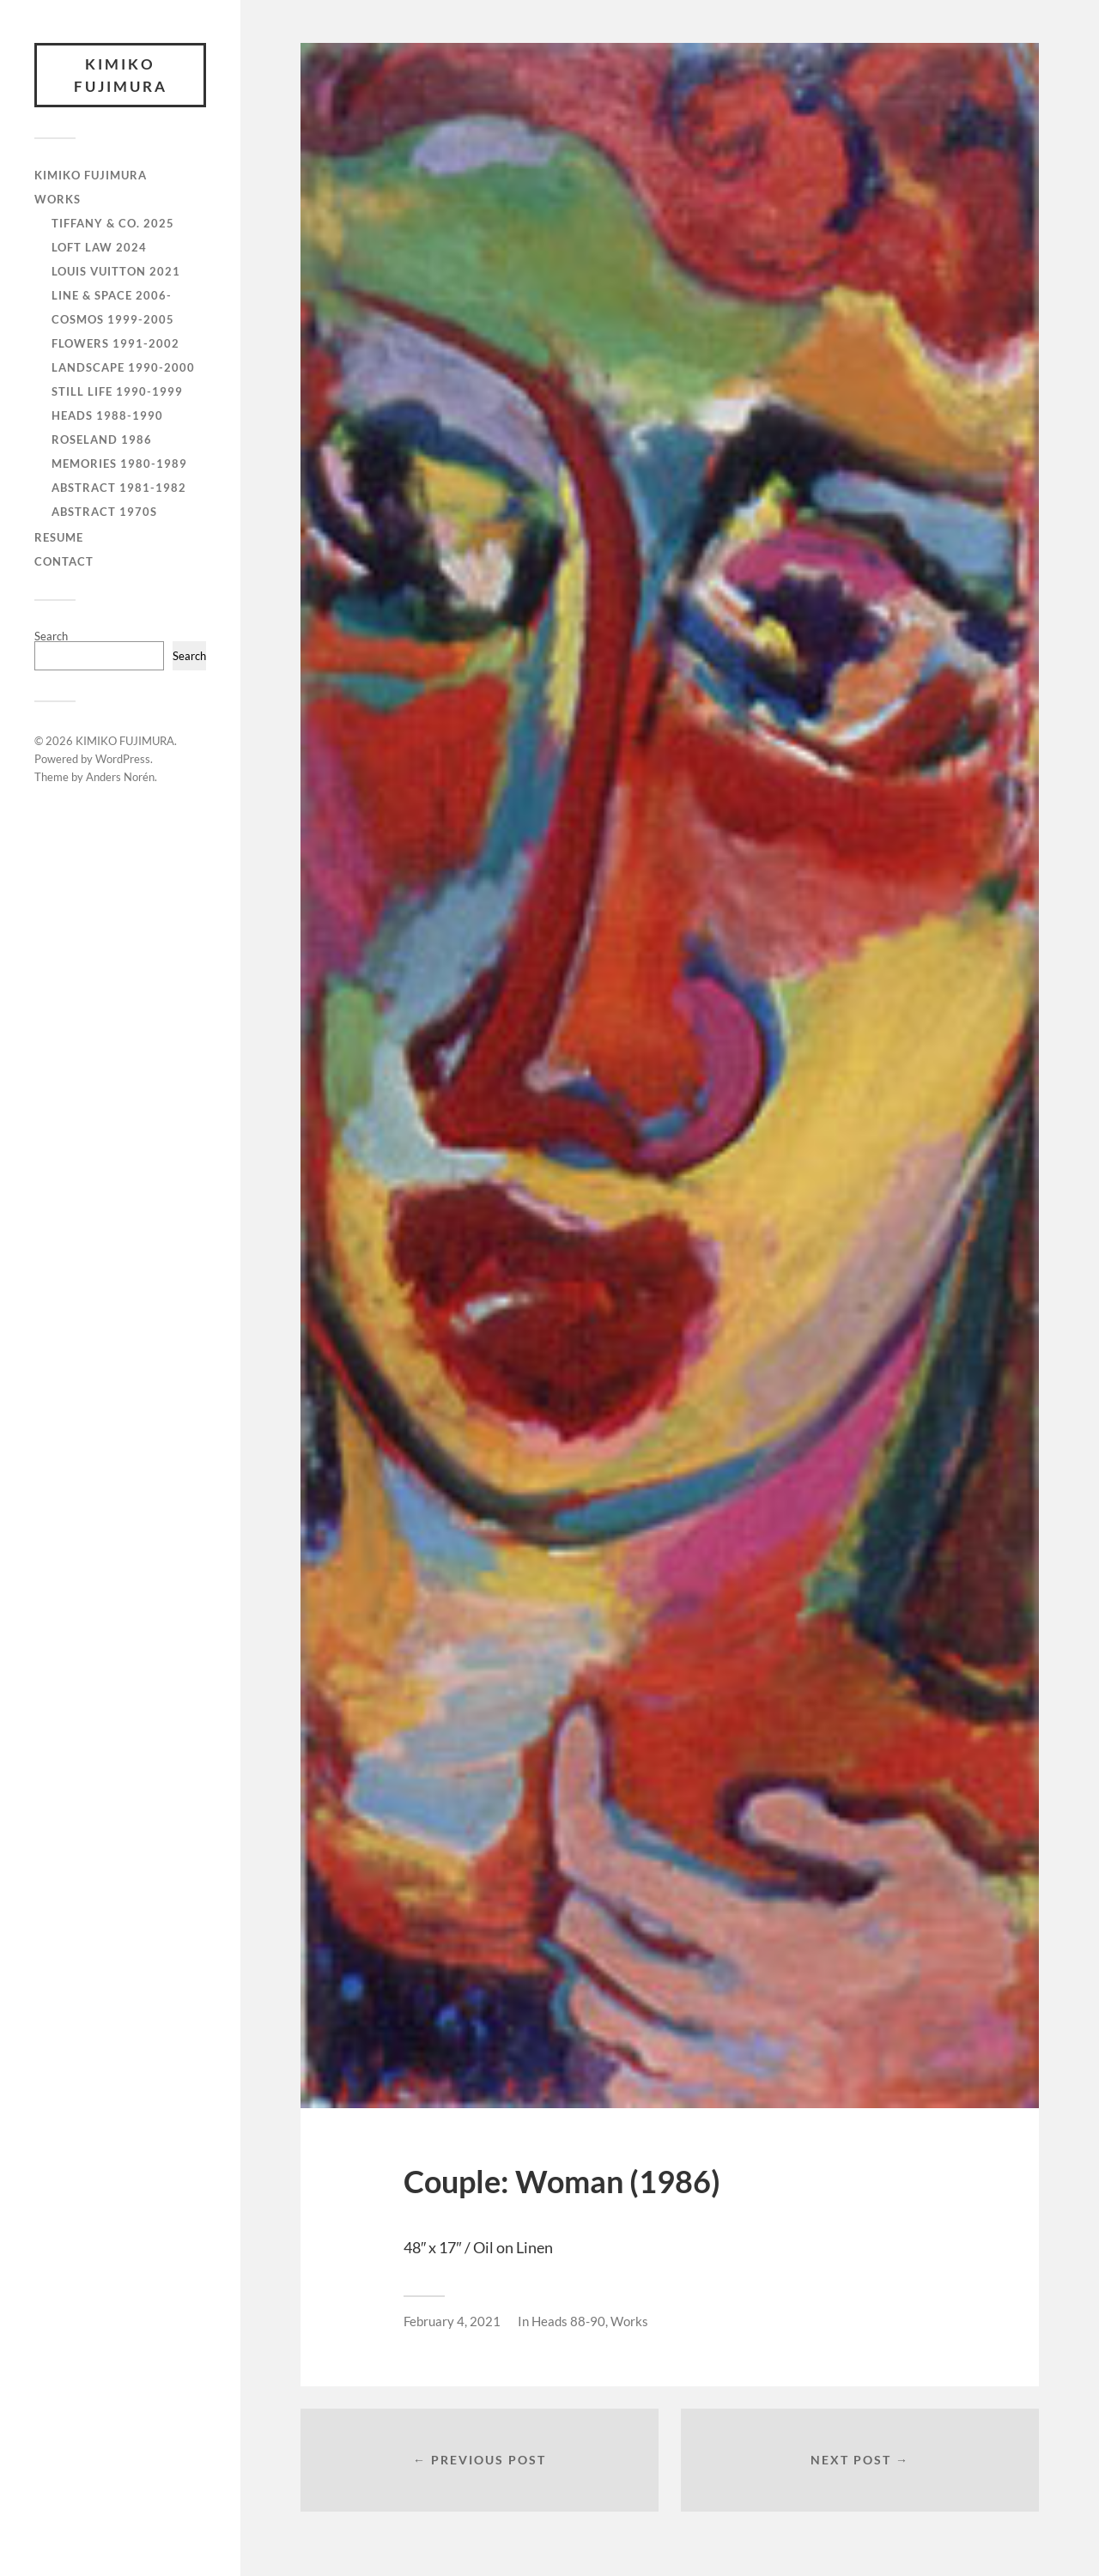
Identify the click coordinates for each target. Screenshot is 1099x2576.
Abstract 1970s (104, 511)
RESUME (58, 537)
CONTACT (64, 561)
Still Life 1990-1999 (117, 391)
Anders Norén (120, 777)
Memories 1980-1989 (119, 463)
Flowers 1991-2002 (115, 343)
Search (51, 636)
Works (629, 2321)
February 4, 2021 (452, 2321)
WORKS (57, 199)
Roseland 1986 (102, 439)
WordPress (122, 759)
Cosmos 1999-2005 (113, 319)
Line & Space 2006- (112, 295)
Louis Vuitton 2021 (116, 271)
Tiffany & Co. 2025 (113, 223)
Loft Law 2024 (99, 247)
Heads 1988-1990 (107, 415)
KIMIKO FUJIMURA (120, 75)
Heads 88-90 (568, 2321)
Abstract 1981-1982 (119, 487)
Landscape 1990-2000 (123, 367)
